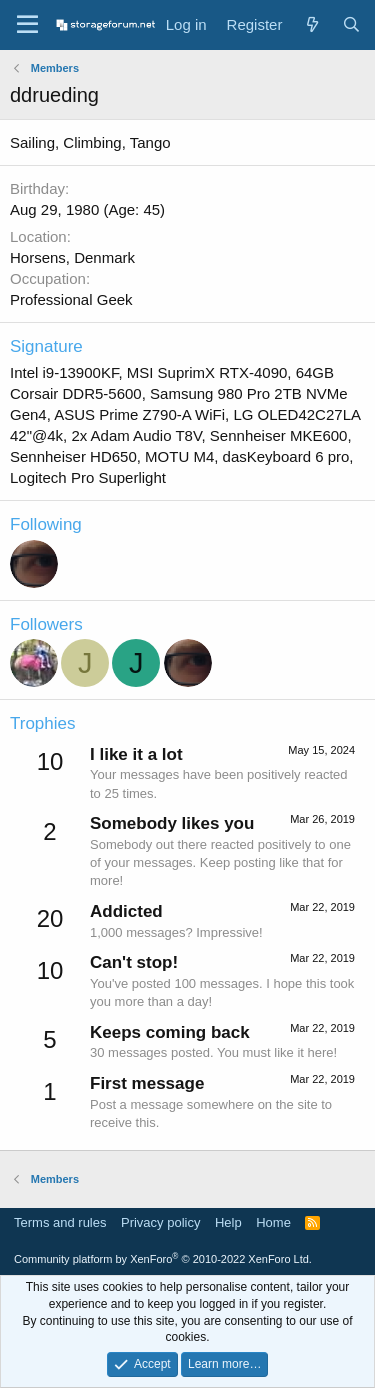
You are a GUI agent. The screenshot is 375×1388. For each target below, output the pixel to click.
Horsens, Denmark (72, 257)
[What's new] (311, 24)
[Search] (351, 24)
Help (228, 1222)
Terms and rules (60, 1222)
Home (273, 1222)
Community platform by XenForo (163, 1259)
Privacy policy (160, 1222)
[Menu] (27, 25)
